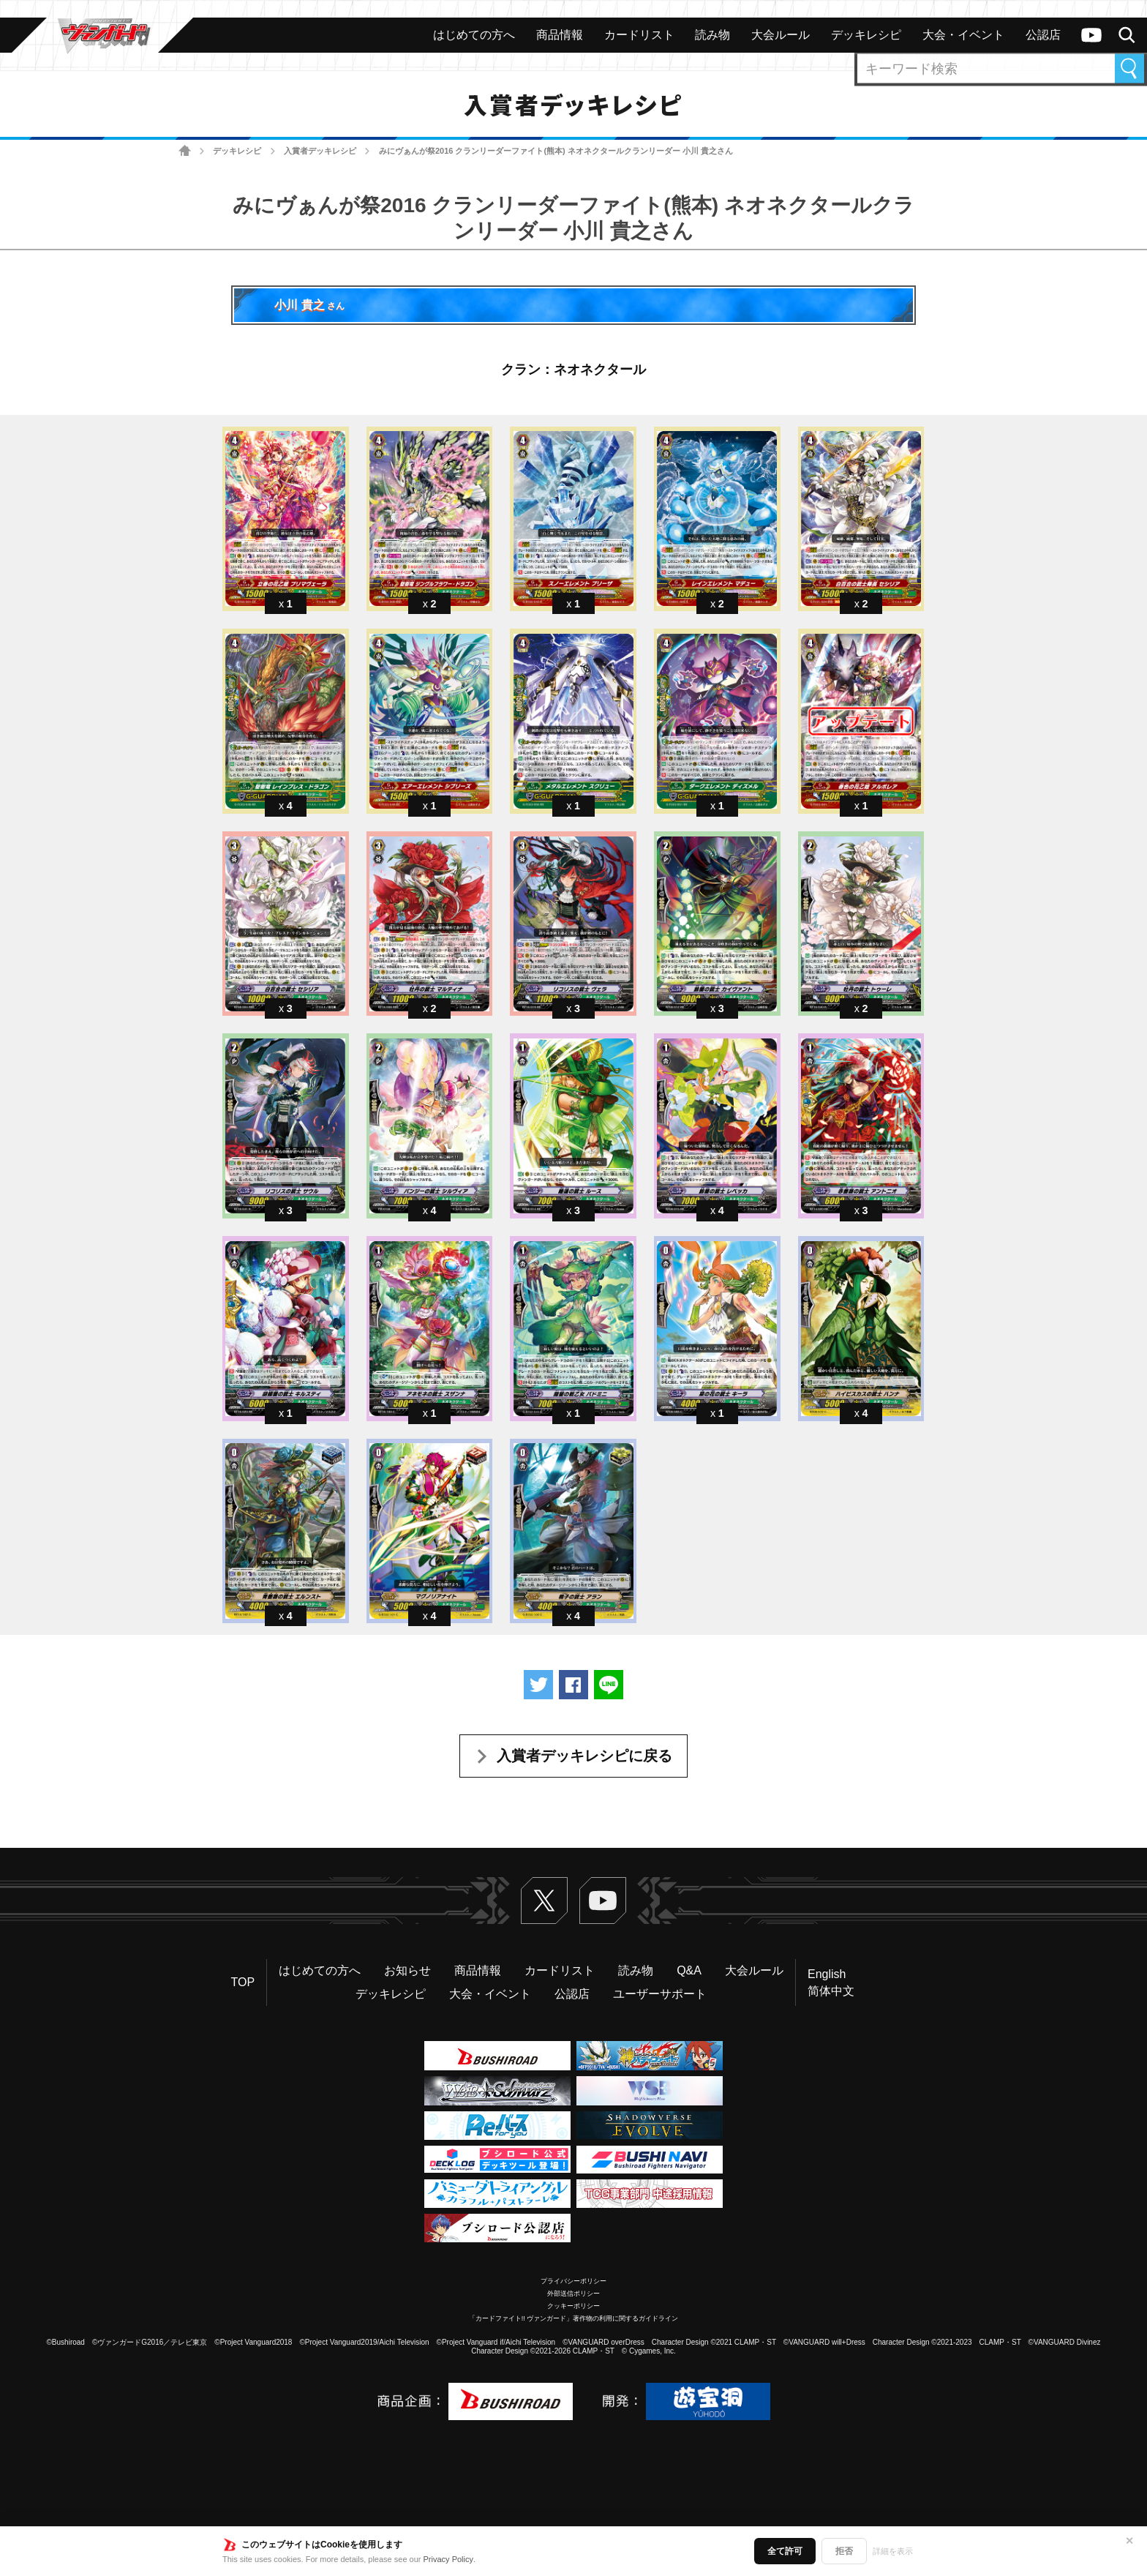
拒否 (844, 2551)
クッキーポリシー (573, 2306)
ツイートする (538, 1684)
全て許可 (784, 2551)
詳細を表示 (893, 2551)
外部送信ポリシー (573, 2293)
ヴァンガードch (1091, 35)
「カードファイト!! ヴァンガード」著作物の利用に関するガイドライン (574, 2318)
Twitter (544, 1900)
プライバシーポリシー (573, 2281)
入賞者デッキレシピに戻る (584, 1756)
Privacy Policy (448, 2559)
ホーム (184, 151)
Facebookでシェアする (573, 1684)
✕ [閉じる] (1129, 2541)
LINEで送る (608, 1684)
